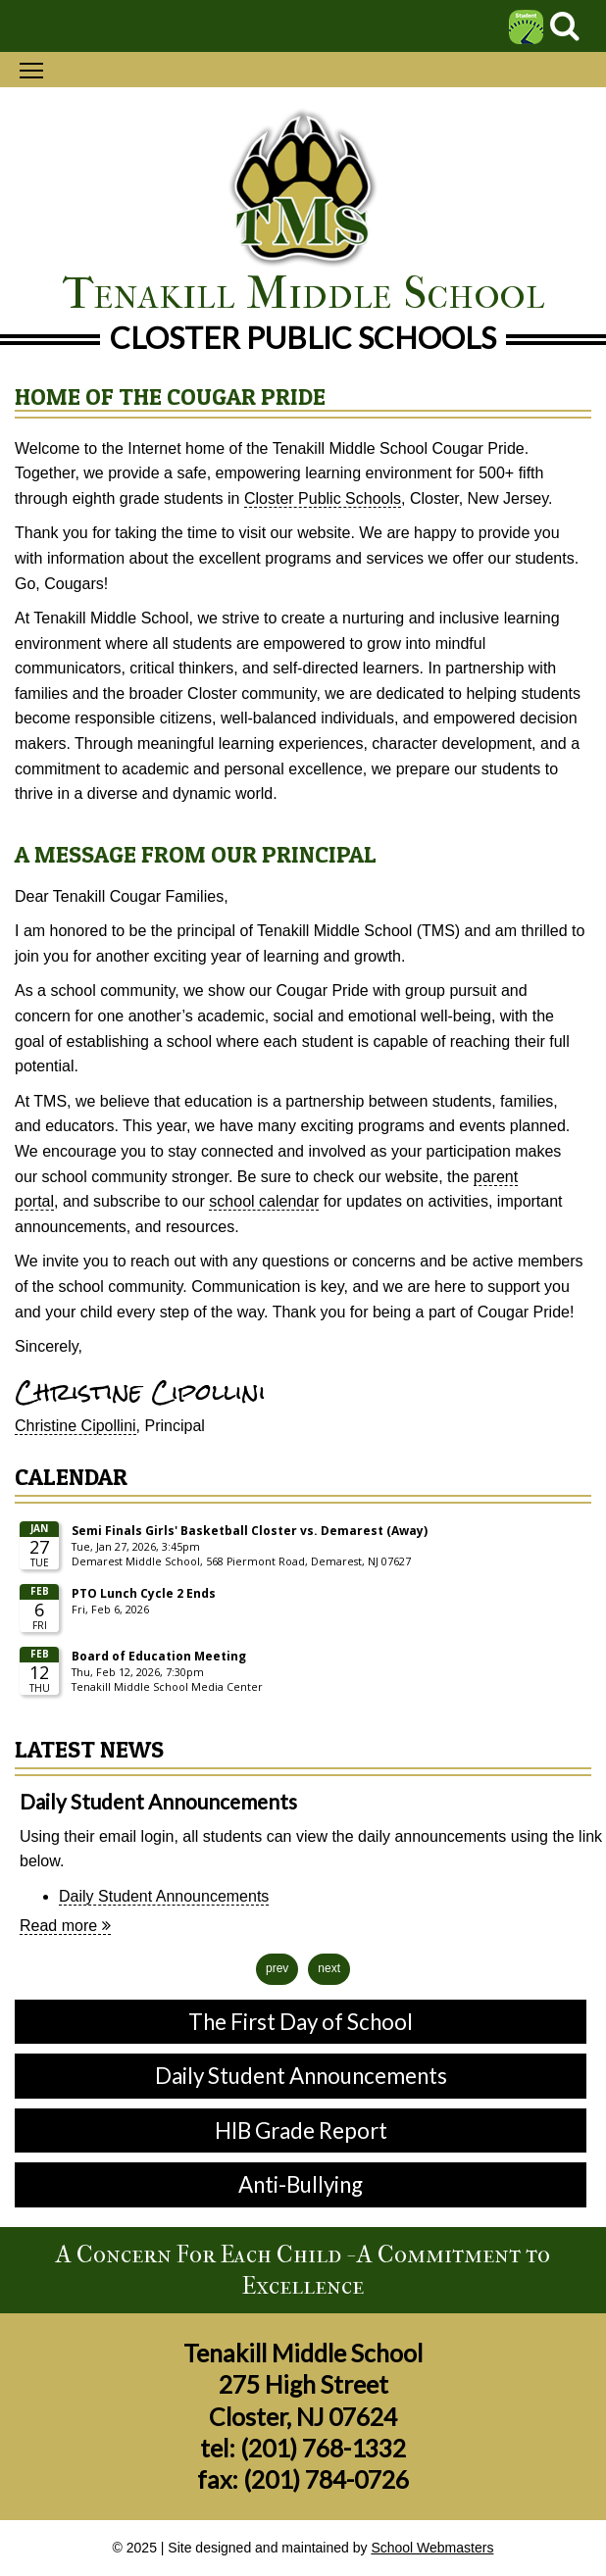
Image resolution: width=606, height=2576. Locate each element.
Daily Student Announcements (164, 1896)
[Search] (565, 31)
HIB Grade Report (301, 2130)
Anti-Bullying (300, 2184)
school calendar (264, 1201)
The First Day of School (300, 2021)
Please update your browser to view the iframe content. (303, 1610)
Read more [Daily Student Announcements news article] (65, 1925)
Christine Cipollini (75, 1425)
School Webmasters (432, 2547)
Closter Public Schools (322, 498)
